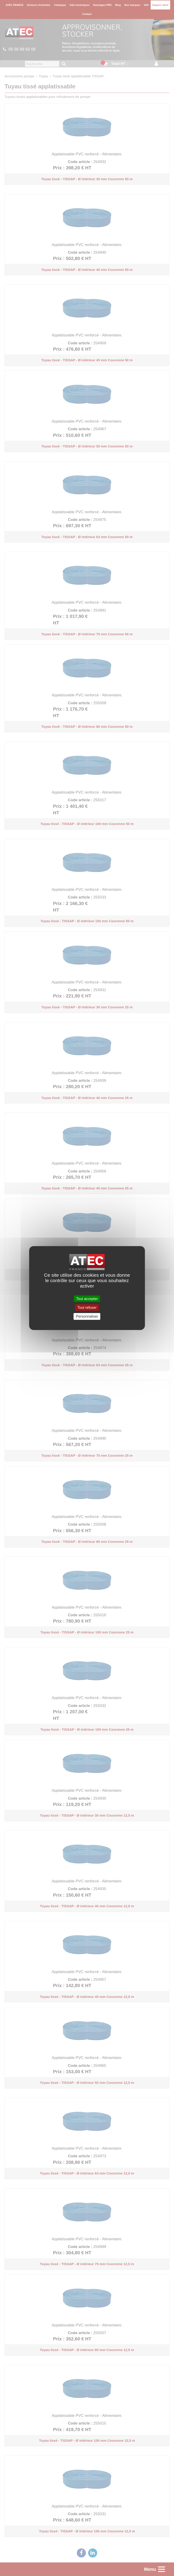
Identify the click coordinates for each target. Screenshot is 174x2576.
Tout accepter (87, 1299)
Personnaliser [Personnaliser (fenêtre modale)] (87, 1316)
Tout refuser (87, 1307)
